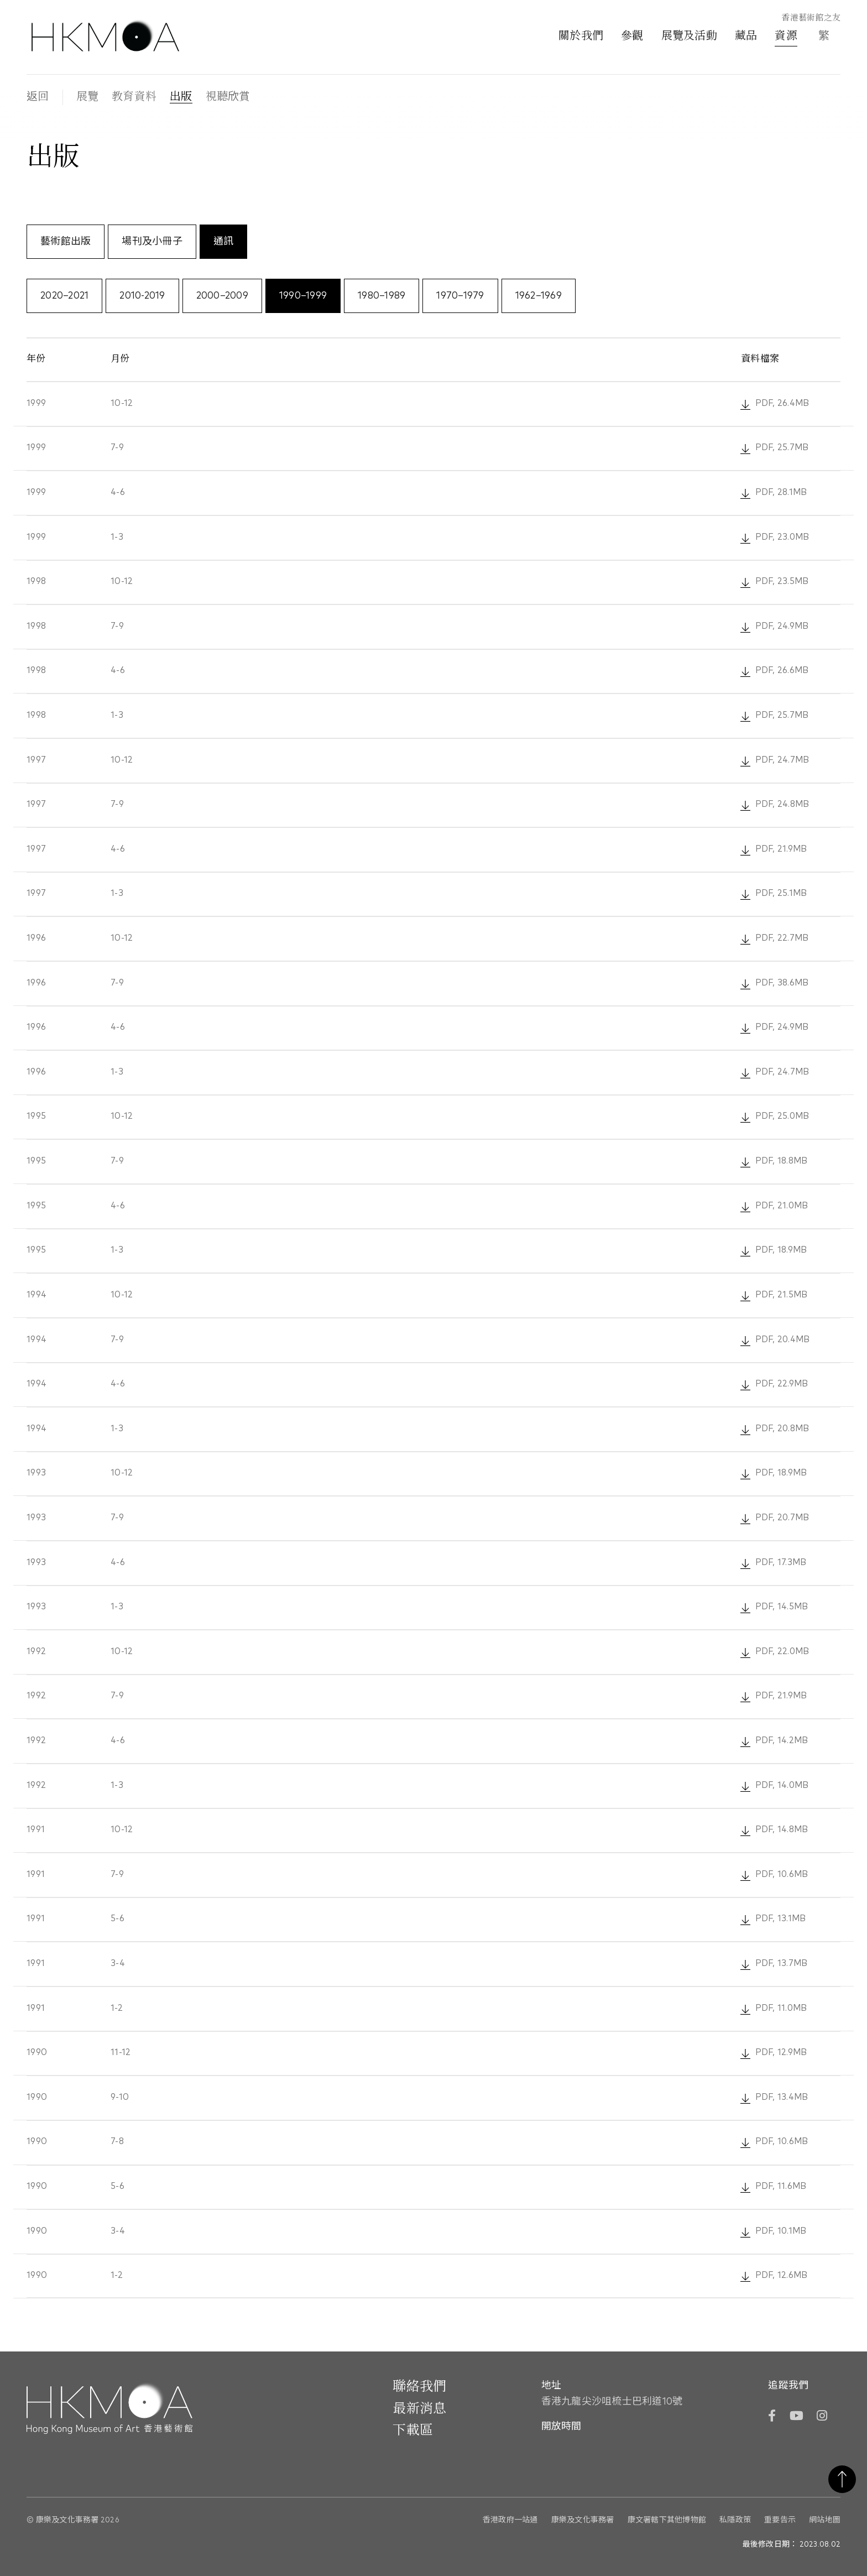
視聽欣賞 (228, 97)
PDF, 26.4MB (782, 403)
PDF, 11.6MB (781, 2186)
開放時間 (561, 2426)
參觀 (632, 36)
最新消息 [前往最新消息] (419, 2408)
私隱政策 (735, 2519)
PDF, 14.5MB (781, 1606)
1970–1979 (460, 296)
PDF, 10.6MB (782, 1874)
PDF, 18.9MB (781, 1250)
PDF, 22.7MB (782, 938)
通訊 (223, 242)
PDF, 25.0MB (782, 1116)
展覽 (87, 97)
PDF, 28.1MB (781, 492)
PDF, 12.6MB (781, 2275)
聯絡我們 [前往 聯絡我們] (419, 2386)
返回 (38, 97)
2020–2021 (64, 296)
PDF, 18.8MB (781, 1161)
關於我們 (580, 36)
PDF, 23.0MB (782, 536)
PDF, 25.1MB (781, 893)
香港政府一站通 (510, 2519)
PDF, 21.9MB (781, 849)
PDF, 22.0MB (782, 1651)
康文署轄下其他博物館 (667, 2519)
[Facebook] (772, 2416)
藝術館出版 (65, 242)
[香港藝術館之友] (804, 18)
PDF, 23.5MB (782, 581)
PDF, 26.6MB (782, 670)
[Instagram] (822, 2416)
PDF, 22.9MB (781, 1383)
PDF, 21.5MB (781, 1294)
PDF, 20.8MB (782, 1428)
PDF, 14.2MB (781, 1740)
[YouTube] (796, 2416)
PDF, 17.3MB (781, 1562)
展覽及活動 (689, 36)
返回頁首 (842, 2479)
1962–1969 (538, 296)
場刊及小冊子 (152, 242)
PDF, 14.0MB (782, 1785)
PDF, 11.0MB (781, 2007)
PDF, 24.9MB (782, 626)
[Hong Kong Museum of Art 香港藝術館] (105, 37)
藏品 (746, 36)
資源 (786, 36)
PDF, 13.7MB (781, 1963)
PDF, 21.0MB (782, 1205)
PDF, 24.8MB (782, 804)
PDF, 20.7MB (782, 1517)
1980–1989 (381, 296)
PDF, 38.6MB (782, 982)
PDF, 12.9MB (781, 2052)
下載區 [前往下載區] (413, 2430)
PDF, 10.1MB (781, 2230)
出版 (181, 97)
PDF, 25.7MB (782, 447)
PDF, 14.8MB (781, 1829)
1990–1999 (303, 296)
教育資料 (134, 97)
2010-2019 (142, 296)
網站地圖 (824, 2519)
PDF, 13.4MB (781, 2097)
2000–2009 (222, 296)
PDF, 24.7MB (782, 759)
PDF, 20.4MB (783, 1339)
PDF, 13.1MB (780, 1918)
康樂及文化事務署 (582, 2519)
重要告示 (780, 2519)
